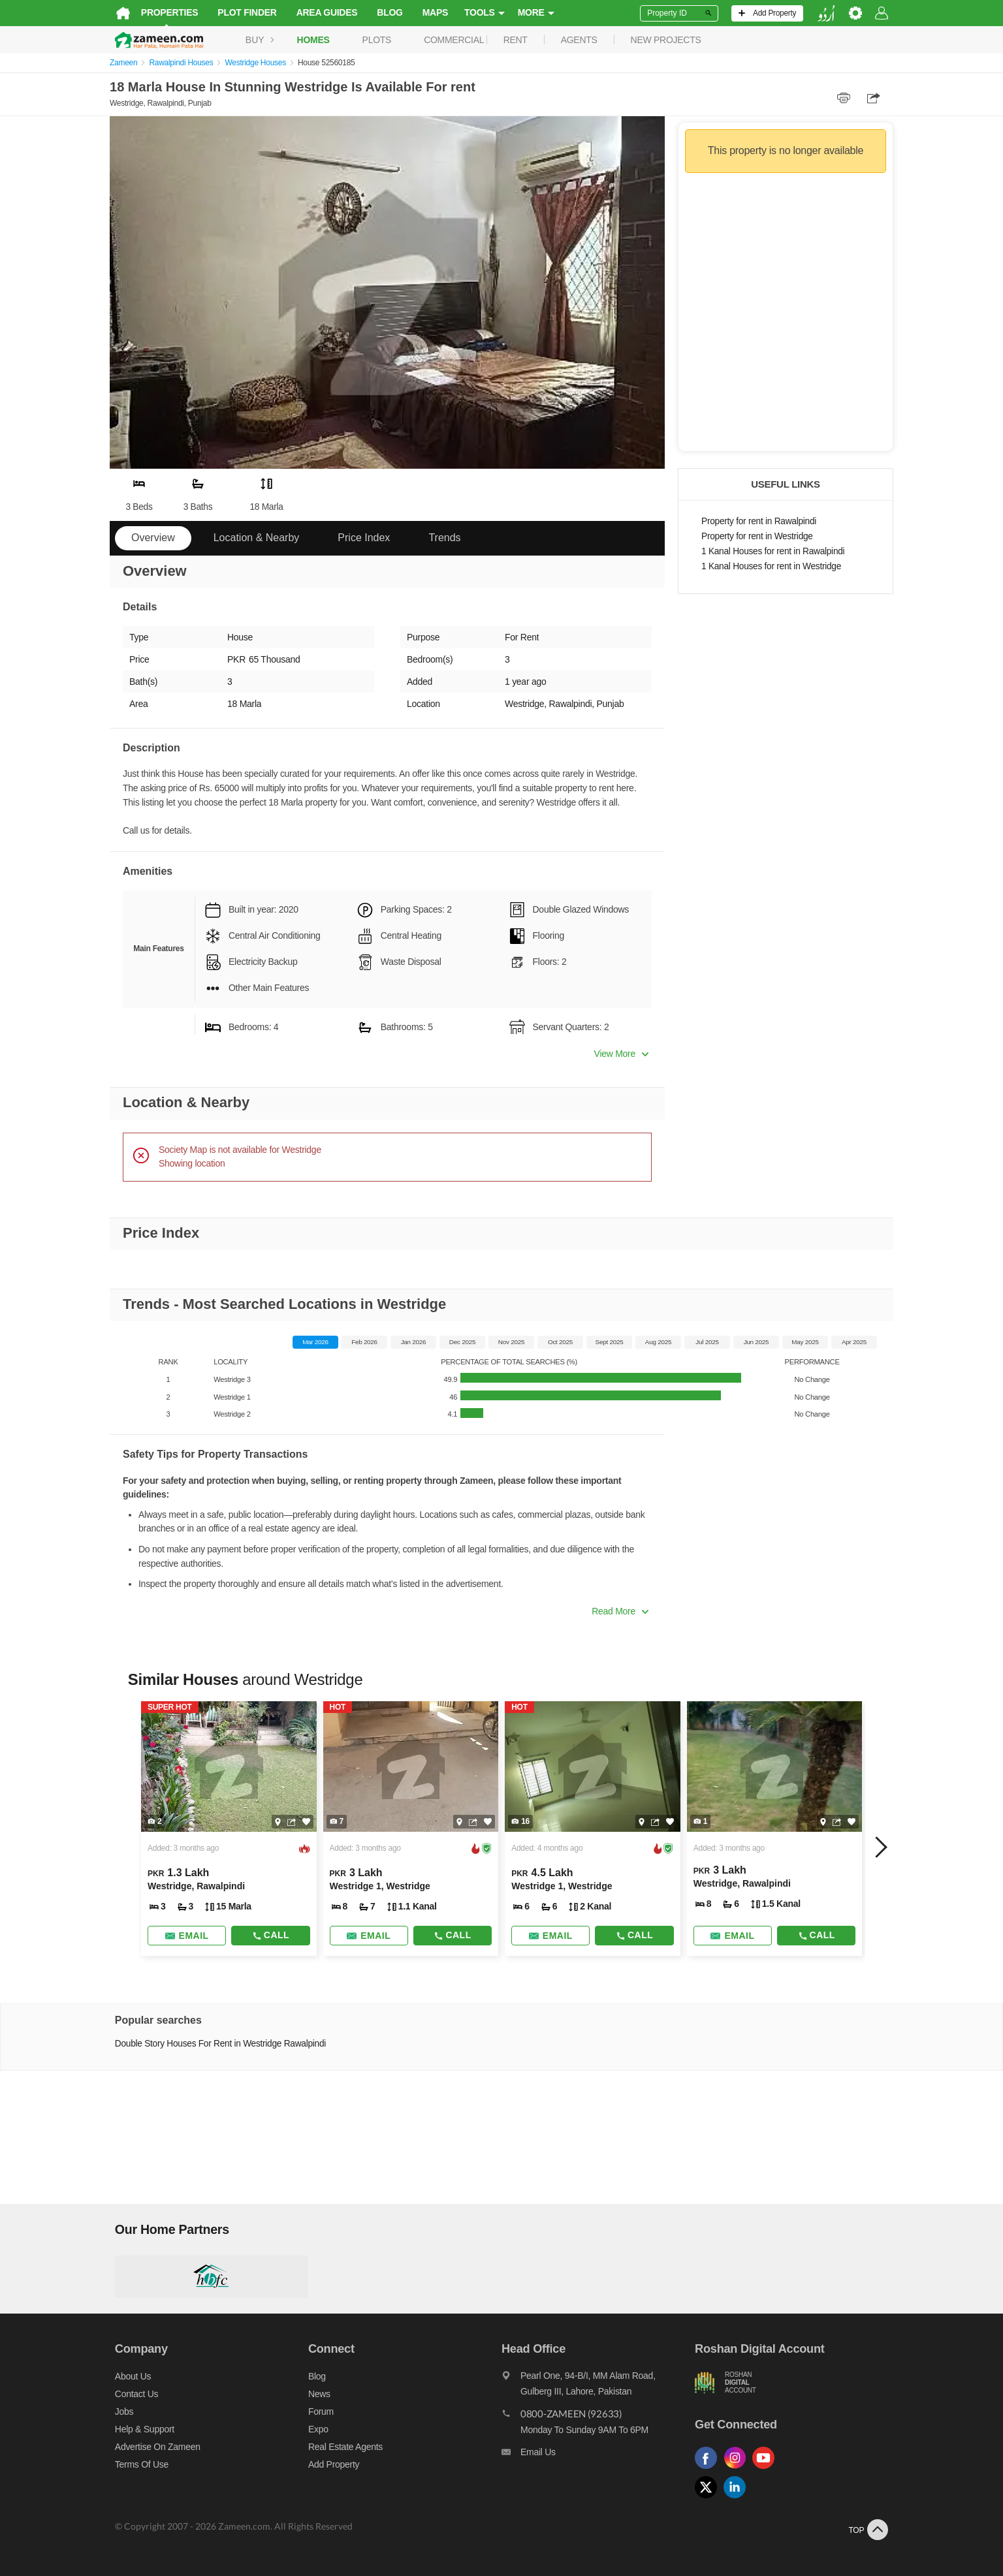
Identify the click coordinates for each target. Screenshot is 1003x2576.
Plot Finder (242, 12)
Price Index (364, 537)
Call (267, 1935)
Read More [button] (620, 1611)
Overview (153, 537)
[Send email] (182, 1935)
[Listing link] (225, 1828)
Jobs (119, 2411)
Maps (430, 12)
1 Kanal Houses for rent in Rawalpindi (772, 551)
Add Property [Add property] (331, 2464)
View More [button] (621, 1053)
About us (128, 2376)
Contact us (131, 2394)
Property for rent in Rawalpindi (758, 521)
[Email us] (599, 2455)
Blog (385, 12)
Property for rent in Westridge (757, 536)
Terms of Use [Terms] (136, 2464)
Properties (164, 12)
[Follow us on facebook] (711, 2469)
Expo (316, 2429)
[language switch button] (831, 13)
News (317, 2394)
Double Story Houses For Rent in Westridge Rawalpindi (215, 2044)
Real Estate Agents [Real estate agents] (343, 2447)
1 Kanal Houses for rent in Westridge (771, 566)
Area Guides (322, 12)
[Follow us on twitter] (711, 2499)
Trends (444, 537)
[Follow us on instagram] (740, 2469)
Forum (318, 2411)
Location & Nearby (257, 537)
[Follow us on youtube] (769, 2469)
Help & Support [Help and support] (139, 2429)
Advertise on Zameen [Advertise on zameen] (152, 2447)
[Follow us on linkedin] (740, 2499)
